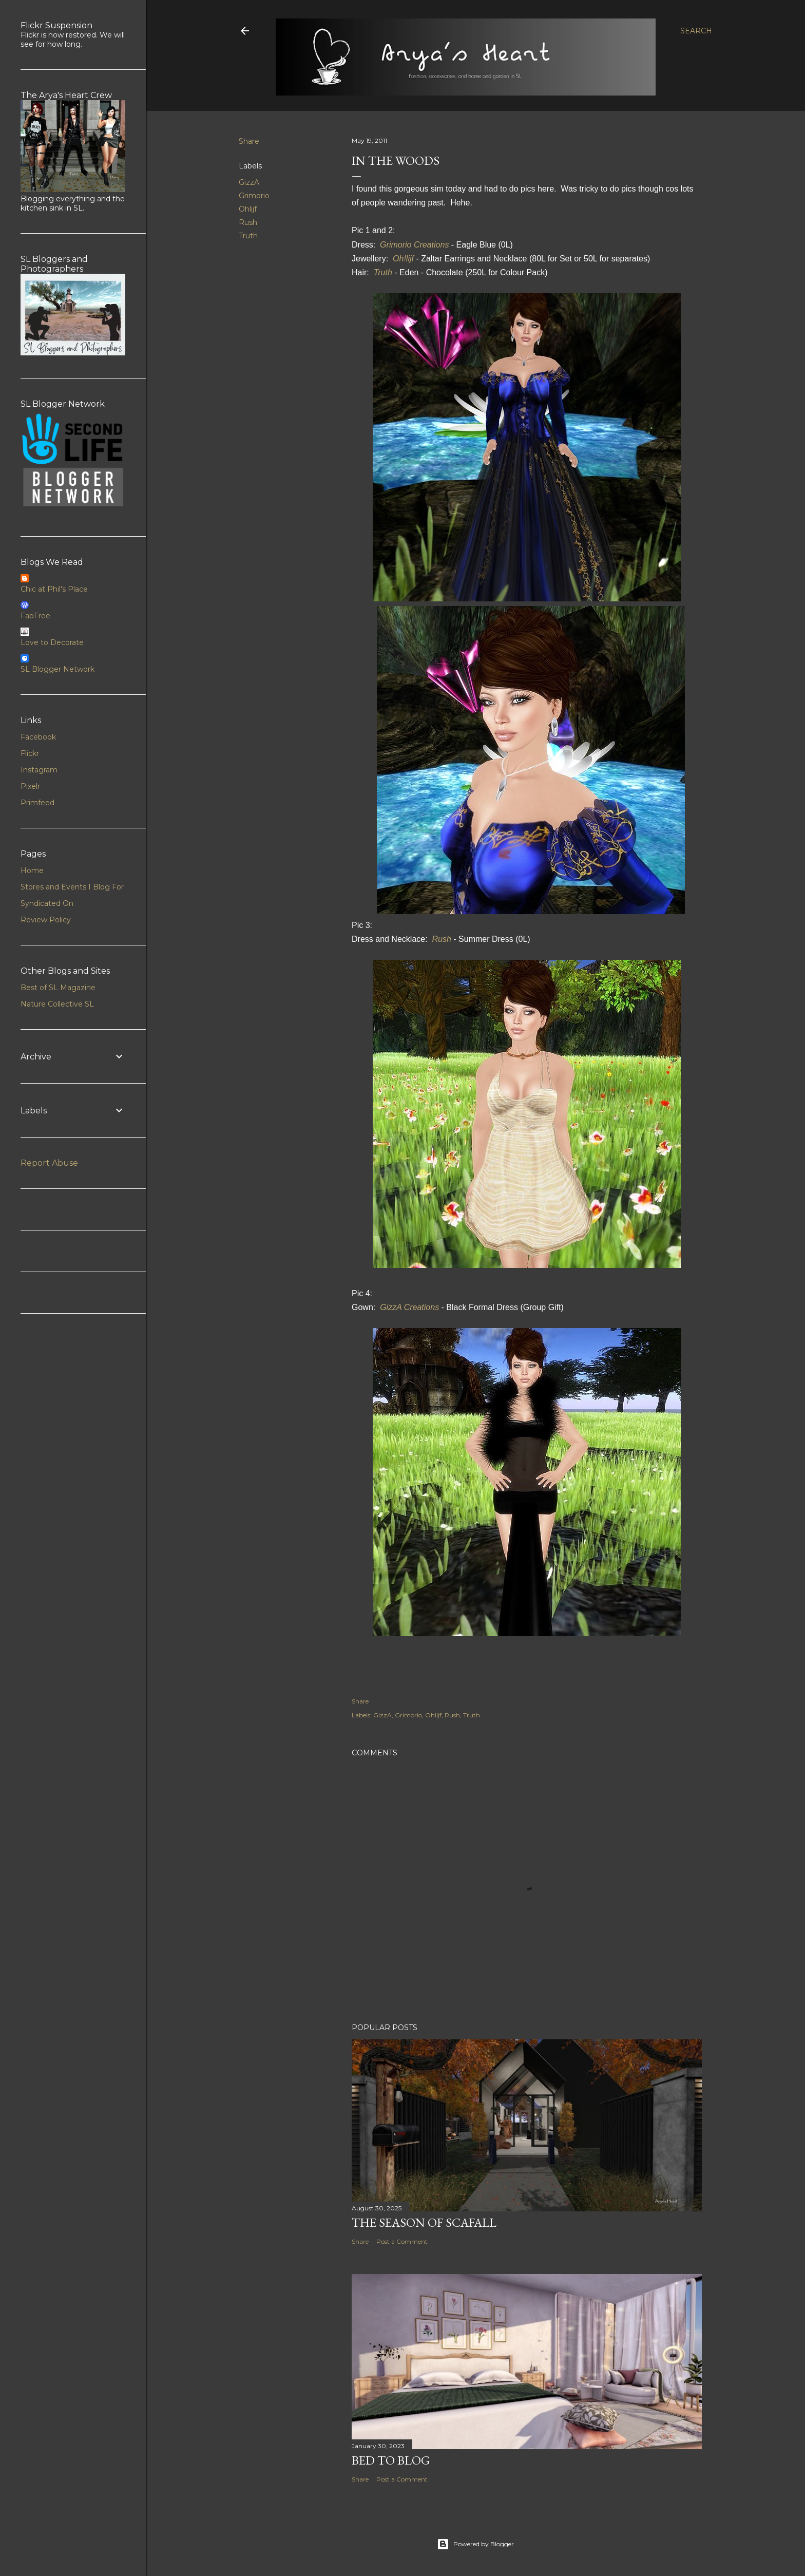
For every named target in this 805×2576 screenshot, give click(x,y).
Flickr (30, 753)
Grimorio (254, 195)
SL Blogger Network (57, 669)
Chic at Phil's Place (54, 589)
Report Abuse (49, 1163)
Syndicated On (47, 903)
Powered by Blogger (475, 2544)
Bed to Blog (391, 2460)
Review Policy (46, 919)
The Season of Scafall (424, 2222)
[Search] (696, 30)
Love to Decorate (52, 642)
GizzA (249, 182)
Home (32, 870)
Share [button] (249, 141)
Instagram (39, 769)
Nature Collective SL (57, 1004)
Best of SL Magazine (58, 987)
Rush (248, 222)
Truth (248, 235)
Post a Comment (402, 2241)
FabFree (35, 615)
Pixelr (30, 786)
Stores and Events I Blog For (72, 887)
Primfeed (37, 802)
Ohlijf (248, 209)
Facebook (38, 737)
